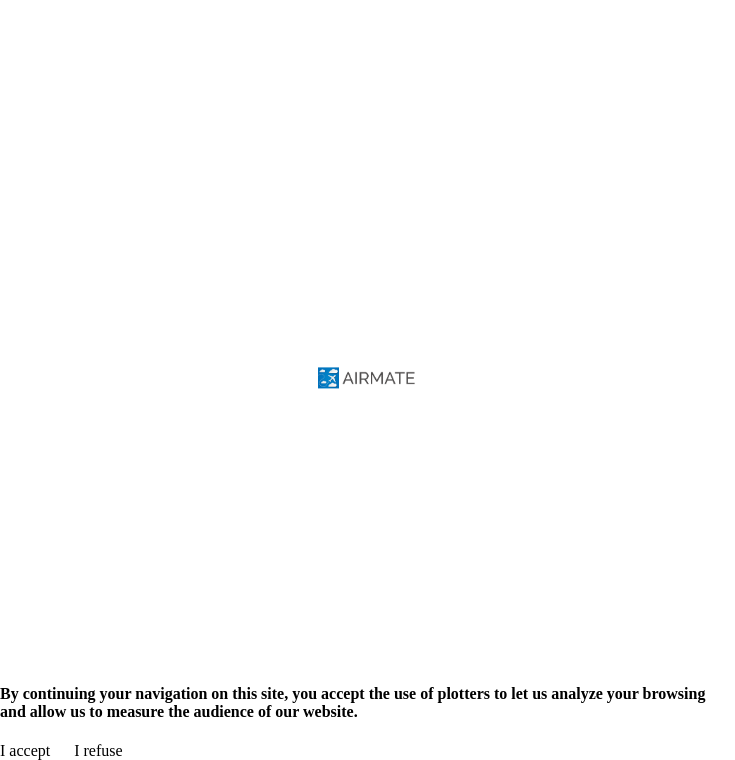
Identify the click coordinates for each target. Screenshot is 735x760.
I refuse (98, 750)
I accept (25, 750)
